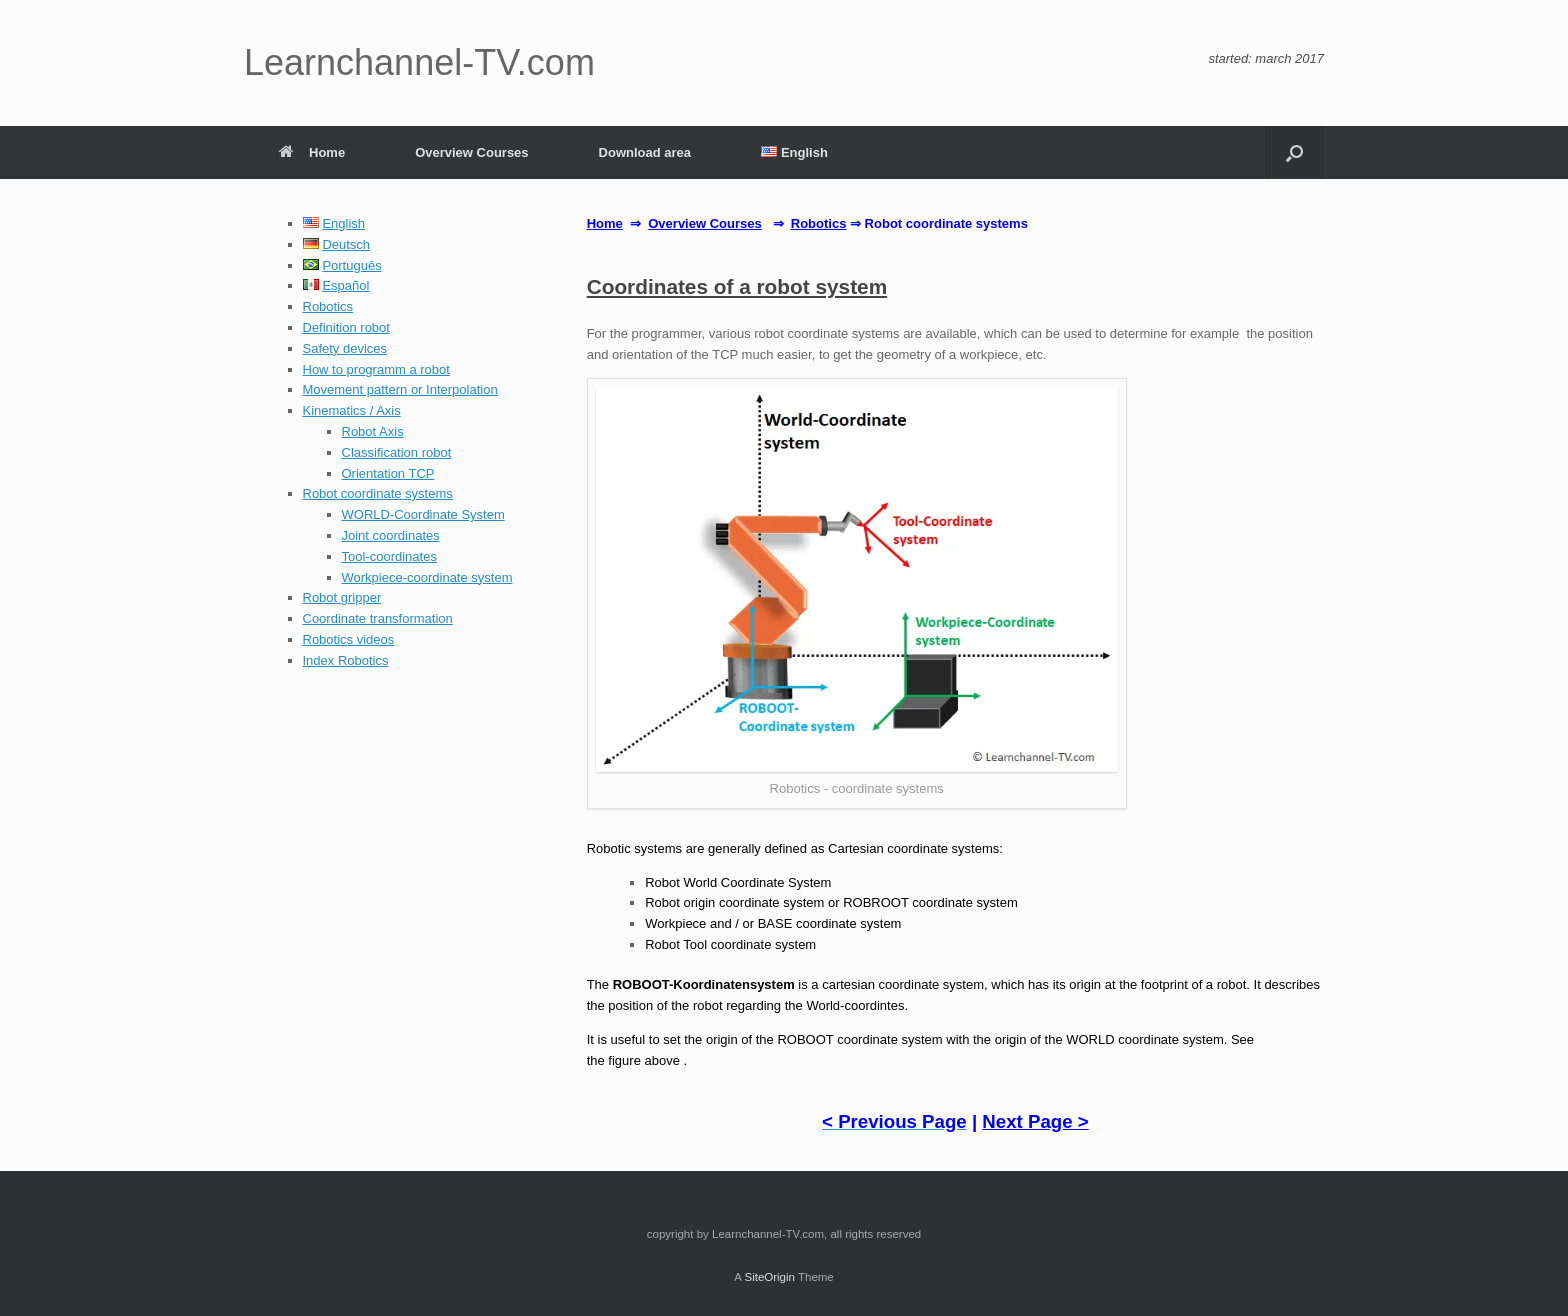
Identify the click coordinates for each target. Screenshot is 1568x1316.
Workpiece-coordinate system (427, 577)
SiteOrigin (769, 1277)
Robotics (328, 306)
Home (312, 152)
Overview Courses (471, 152)
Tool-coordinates (389, 556)
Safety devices (345, 348)
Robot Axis (373, 431)
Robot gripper (342, 597)
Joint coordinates (391, 535)
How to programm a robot (376, 369)
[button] (1294, 152)
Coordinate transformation (378, 618)
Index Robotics (346, 660)
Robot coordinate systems (378, 493)
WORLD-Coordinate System (423, 514)
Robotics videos (349, 639)
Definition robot (346, 327)
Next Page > (1035, 1121)
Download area (645, 152)
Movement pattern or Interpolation (400, 389)
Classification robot (397, 452)
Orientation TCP (388, 473)
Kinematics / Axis (352, 410)
